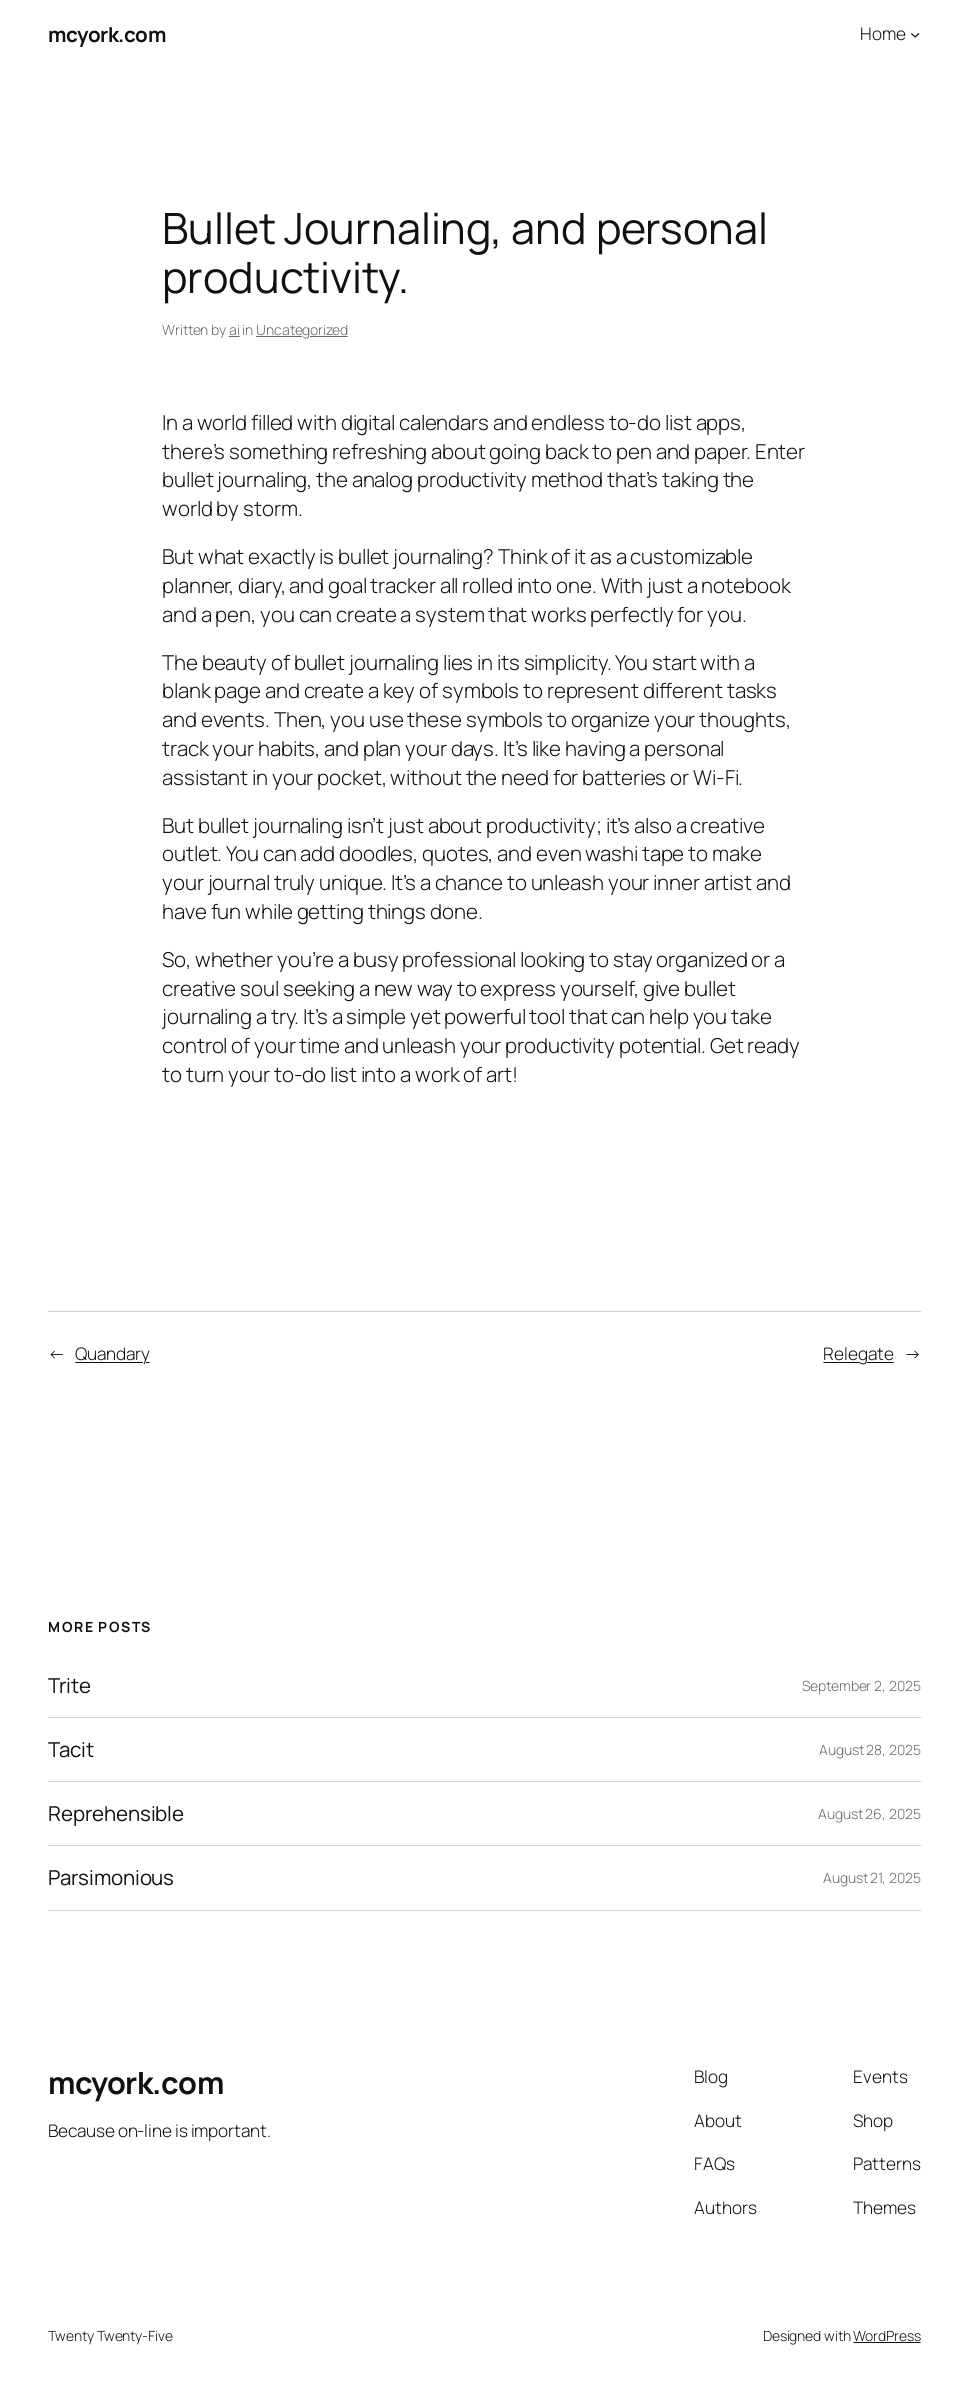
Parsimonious (111, 1877)
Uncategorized (302, 329)
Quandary (112, 1353)
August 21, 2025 (872, 1877)
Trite (69, 1685)
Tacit (71, 1749)
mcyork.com (106, 34)
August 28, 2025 (870, 1749)
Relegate (858, 1353)
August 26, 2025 (869, 1813)
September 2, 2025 (861, 1685)
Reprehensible (116, 1813)
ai (234, 329)
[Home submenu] (915, 34)
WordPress (886, 2335)
